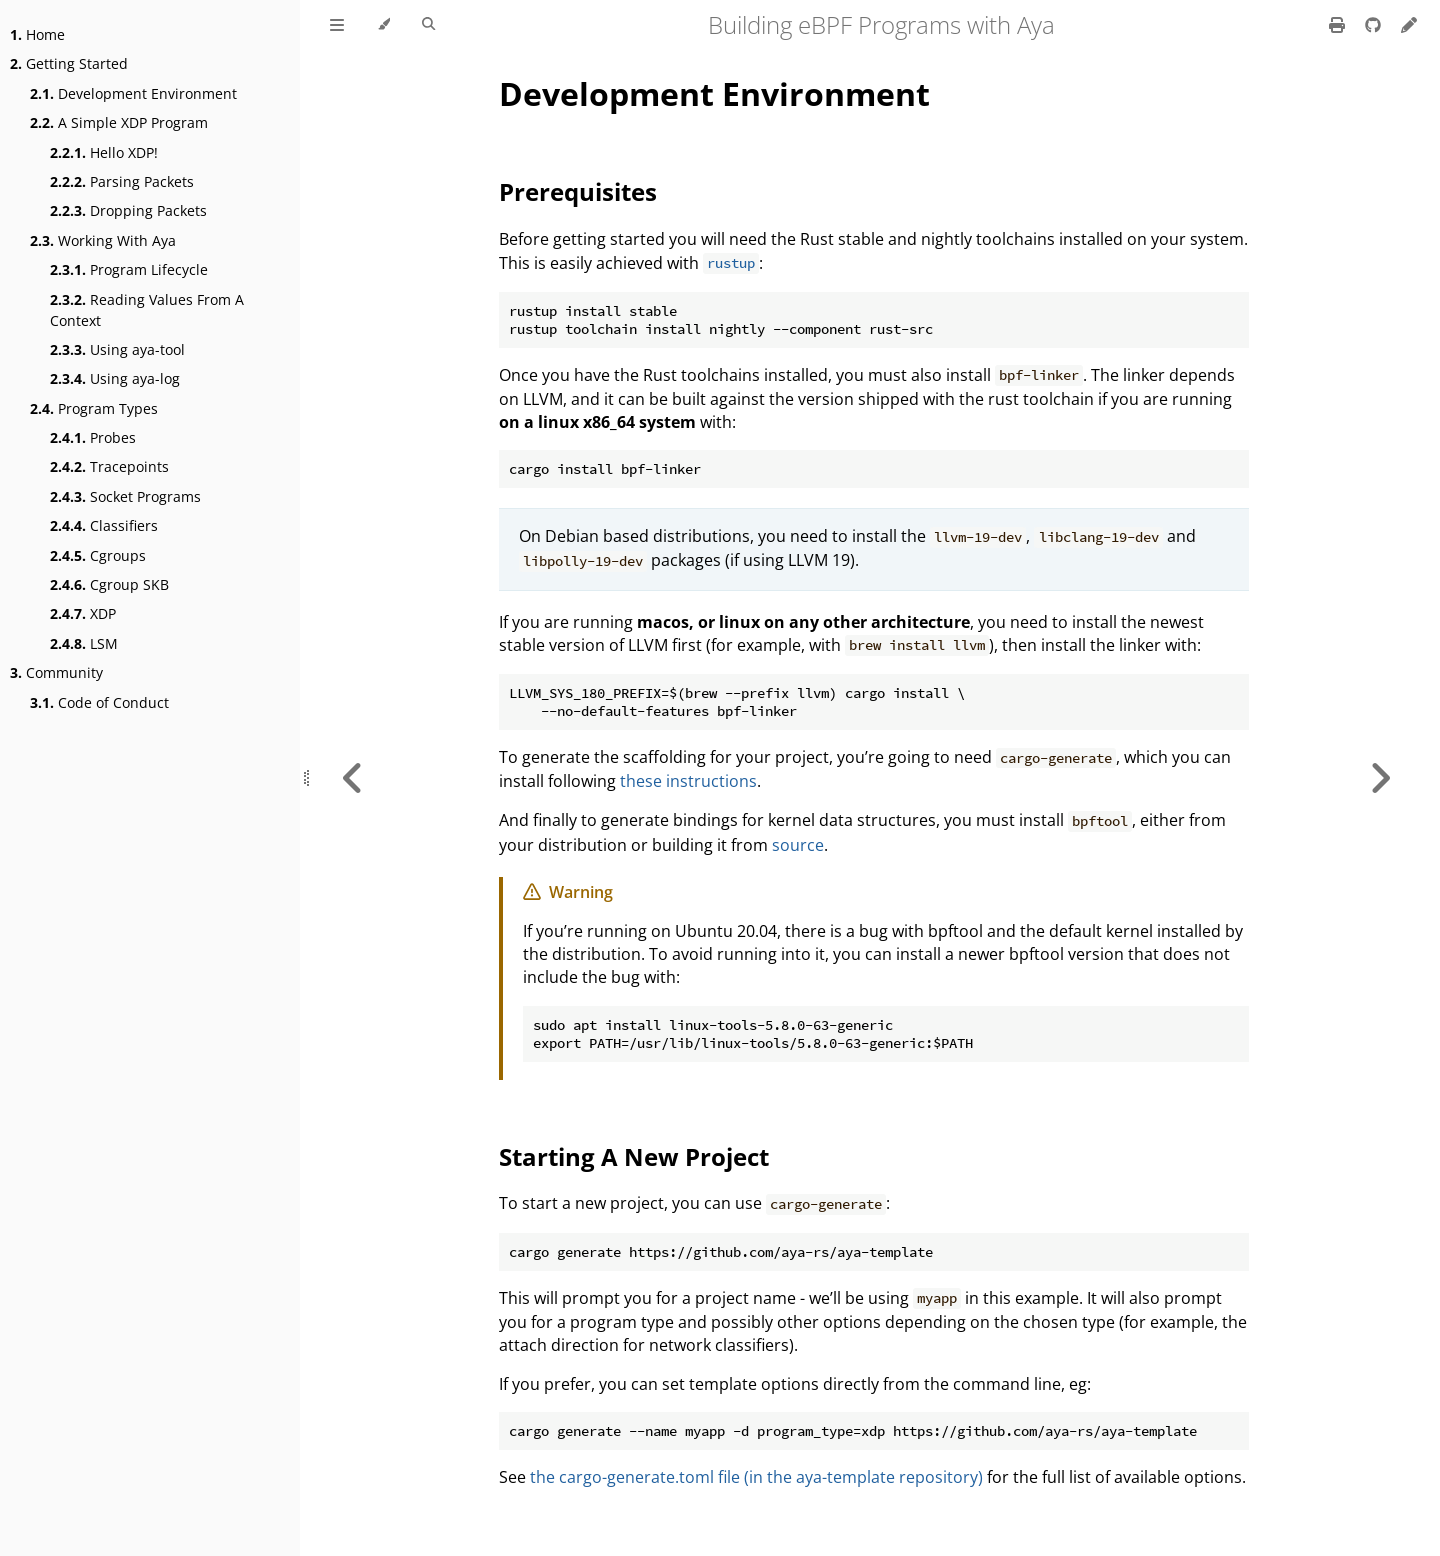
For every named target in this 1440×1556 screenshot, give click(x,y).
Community (56, 672)
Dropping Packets (128, 210)
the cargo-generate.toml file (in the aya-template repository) (756, 1477)
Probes (93, 437)
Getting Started (69, 63)
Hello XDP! (104, 152)
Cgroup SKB (109, 584)
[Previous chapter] (353, 778)
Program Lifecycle (129, 269)
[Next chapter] (1380, 778)
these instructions (688, 781)
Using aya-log (115, 378)
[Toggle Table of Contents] (337, 25)
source (798, 845)
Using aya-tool (117, 349)
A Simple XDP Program (119, 122)
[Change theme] (383, 25)
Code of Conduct (99, 702)
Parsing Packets (122, 181)
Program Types (94, 408)
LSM (84, 643)
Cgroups (98, 555)
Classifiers (104, 525)
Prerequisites (578, 191)
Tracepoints (109, 466)
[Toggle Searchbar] (428, 25)
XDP (83, 613)
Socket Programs (125, 496)
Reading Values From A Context (147, 310)
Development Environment (133, 93)
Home (37, 34)
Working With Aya (103, 240)
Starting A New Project (634, 1156)
